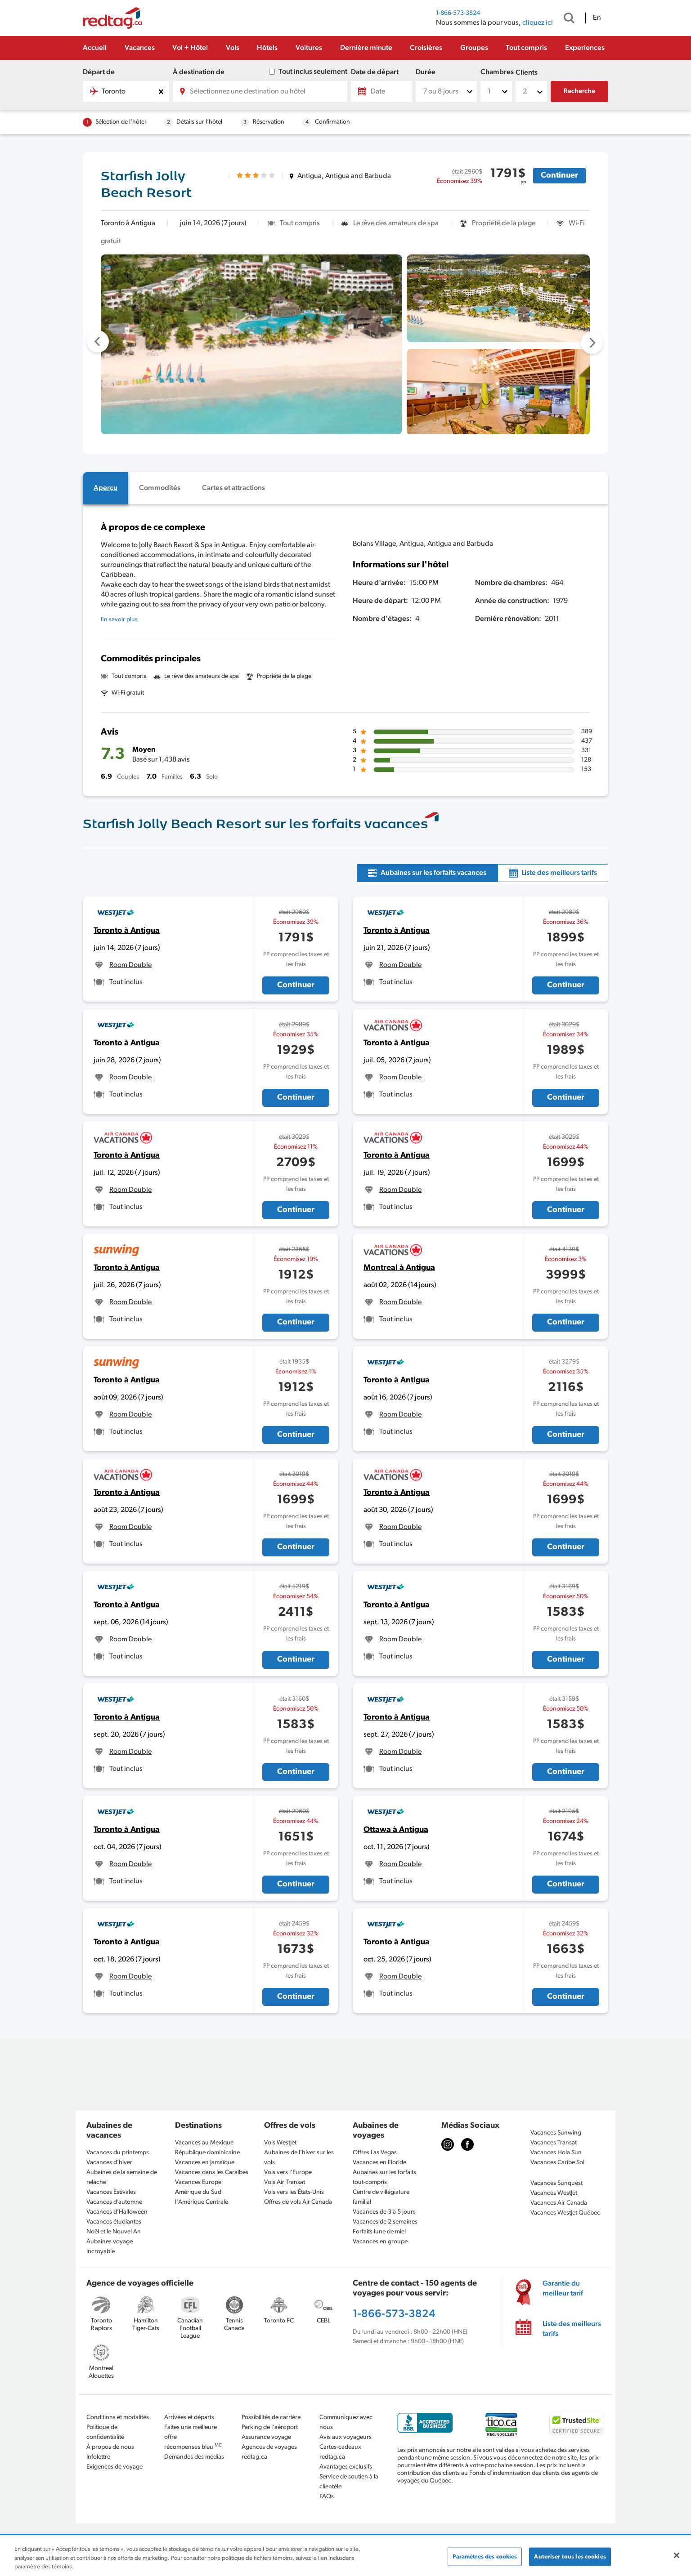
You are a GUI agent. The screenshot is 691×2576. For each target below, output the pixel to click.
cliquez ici (537, 23)
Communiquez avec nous (345, 2422)
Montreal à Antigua (399, 1268)
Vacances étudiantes (113, 2222)
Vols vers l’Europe (288, 2172)
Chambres (496, 72)
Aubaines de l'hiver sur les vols (299, 2157)
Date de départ (375, 72)
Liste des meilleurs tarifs (572, 2329)
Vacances (140, 48)
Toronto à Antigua (127, 931)
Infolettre (98, 2457)
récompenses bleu (193, 2447)
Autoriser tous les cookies (570, 2556)
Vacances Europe (198, 2182)
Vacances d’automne (114, 2202)
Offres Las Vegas (375, 2152)
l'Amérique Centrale (201, 2202)
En (597, 18)
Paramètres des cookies (485, 2556)
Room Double (130, 965)
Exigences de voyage (114, 2467)
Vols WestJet (280, 2142)
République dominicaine (207, 2152)
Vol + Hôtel (190, 48)
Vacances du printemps (117, 2152)
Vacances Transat (553, 2142)
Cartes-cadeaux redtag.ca (340, 2452)
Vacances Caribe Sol (557, 2162)
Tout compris (526, 48)
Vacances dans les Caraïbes (211, 2172)
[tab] (105, 488)
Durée (425, 72)
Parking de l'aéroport (270, 2427)
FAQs (326, 2496)
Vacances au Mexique (204, 2142)
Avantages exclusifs (345, 2467)
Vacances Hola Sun (556, 2152)
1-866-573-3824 (458, 13)
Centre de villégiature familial (381, 2197)
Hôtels (267, 48)
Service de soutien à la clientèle (348, 2481)
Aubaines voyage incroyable (109, 2246)
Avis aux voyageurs (345, 2437)
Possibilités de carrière (271, 2417)
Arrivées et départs (189, 2417)
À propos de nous (110, 2447)
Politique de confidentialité (105, 2432)
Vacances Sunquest (556, 2183)
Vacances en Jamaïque (204, 2162)
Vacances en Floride (379, 2162)
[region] (345, 2556)
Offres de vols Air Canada (298, 2202)
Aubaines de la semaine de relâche (121, 2177)
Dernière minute (366, 48)
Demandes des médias (194, 2457)
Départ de (99, 72)
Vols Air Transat (284, 2182)
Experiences (585, 48)
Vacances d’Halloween (117, 2212)
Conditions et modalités (117, 2417)
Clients (527, 72)
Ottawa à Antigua (395, 1830)
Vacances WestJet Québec (565, 2213)
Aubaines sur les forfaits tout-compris (384, 2177)
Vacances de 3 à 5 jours (384, 2212)
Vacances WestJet (553, 2193)
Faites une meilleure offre (190, 2432)
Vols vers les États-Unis (294, 2192)
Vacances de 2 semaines (385, 2222)
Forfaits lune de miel (379, 2231)
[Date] (381, 91)
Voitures (309, 48)
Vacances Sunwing (555, 2133)
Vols (232, 48)
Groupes (474, 48)
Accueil (95, 48)
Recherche (579, 91)
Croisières (426, 48)
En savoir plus (119, 619)
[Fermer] (677, 2555)
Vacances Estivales (111, 2192)
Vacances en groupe (380, 2241)
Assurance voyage (266, 2437)
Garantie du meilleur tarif (563, 2288)
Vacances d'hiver (109, 2162)
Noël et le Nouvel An (113, 2231)
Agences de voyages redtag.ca (269, 2452)
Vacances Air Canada (558, 2203)
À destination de (198, 72)
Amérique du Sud (198, 2192)
